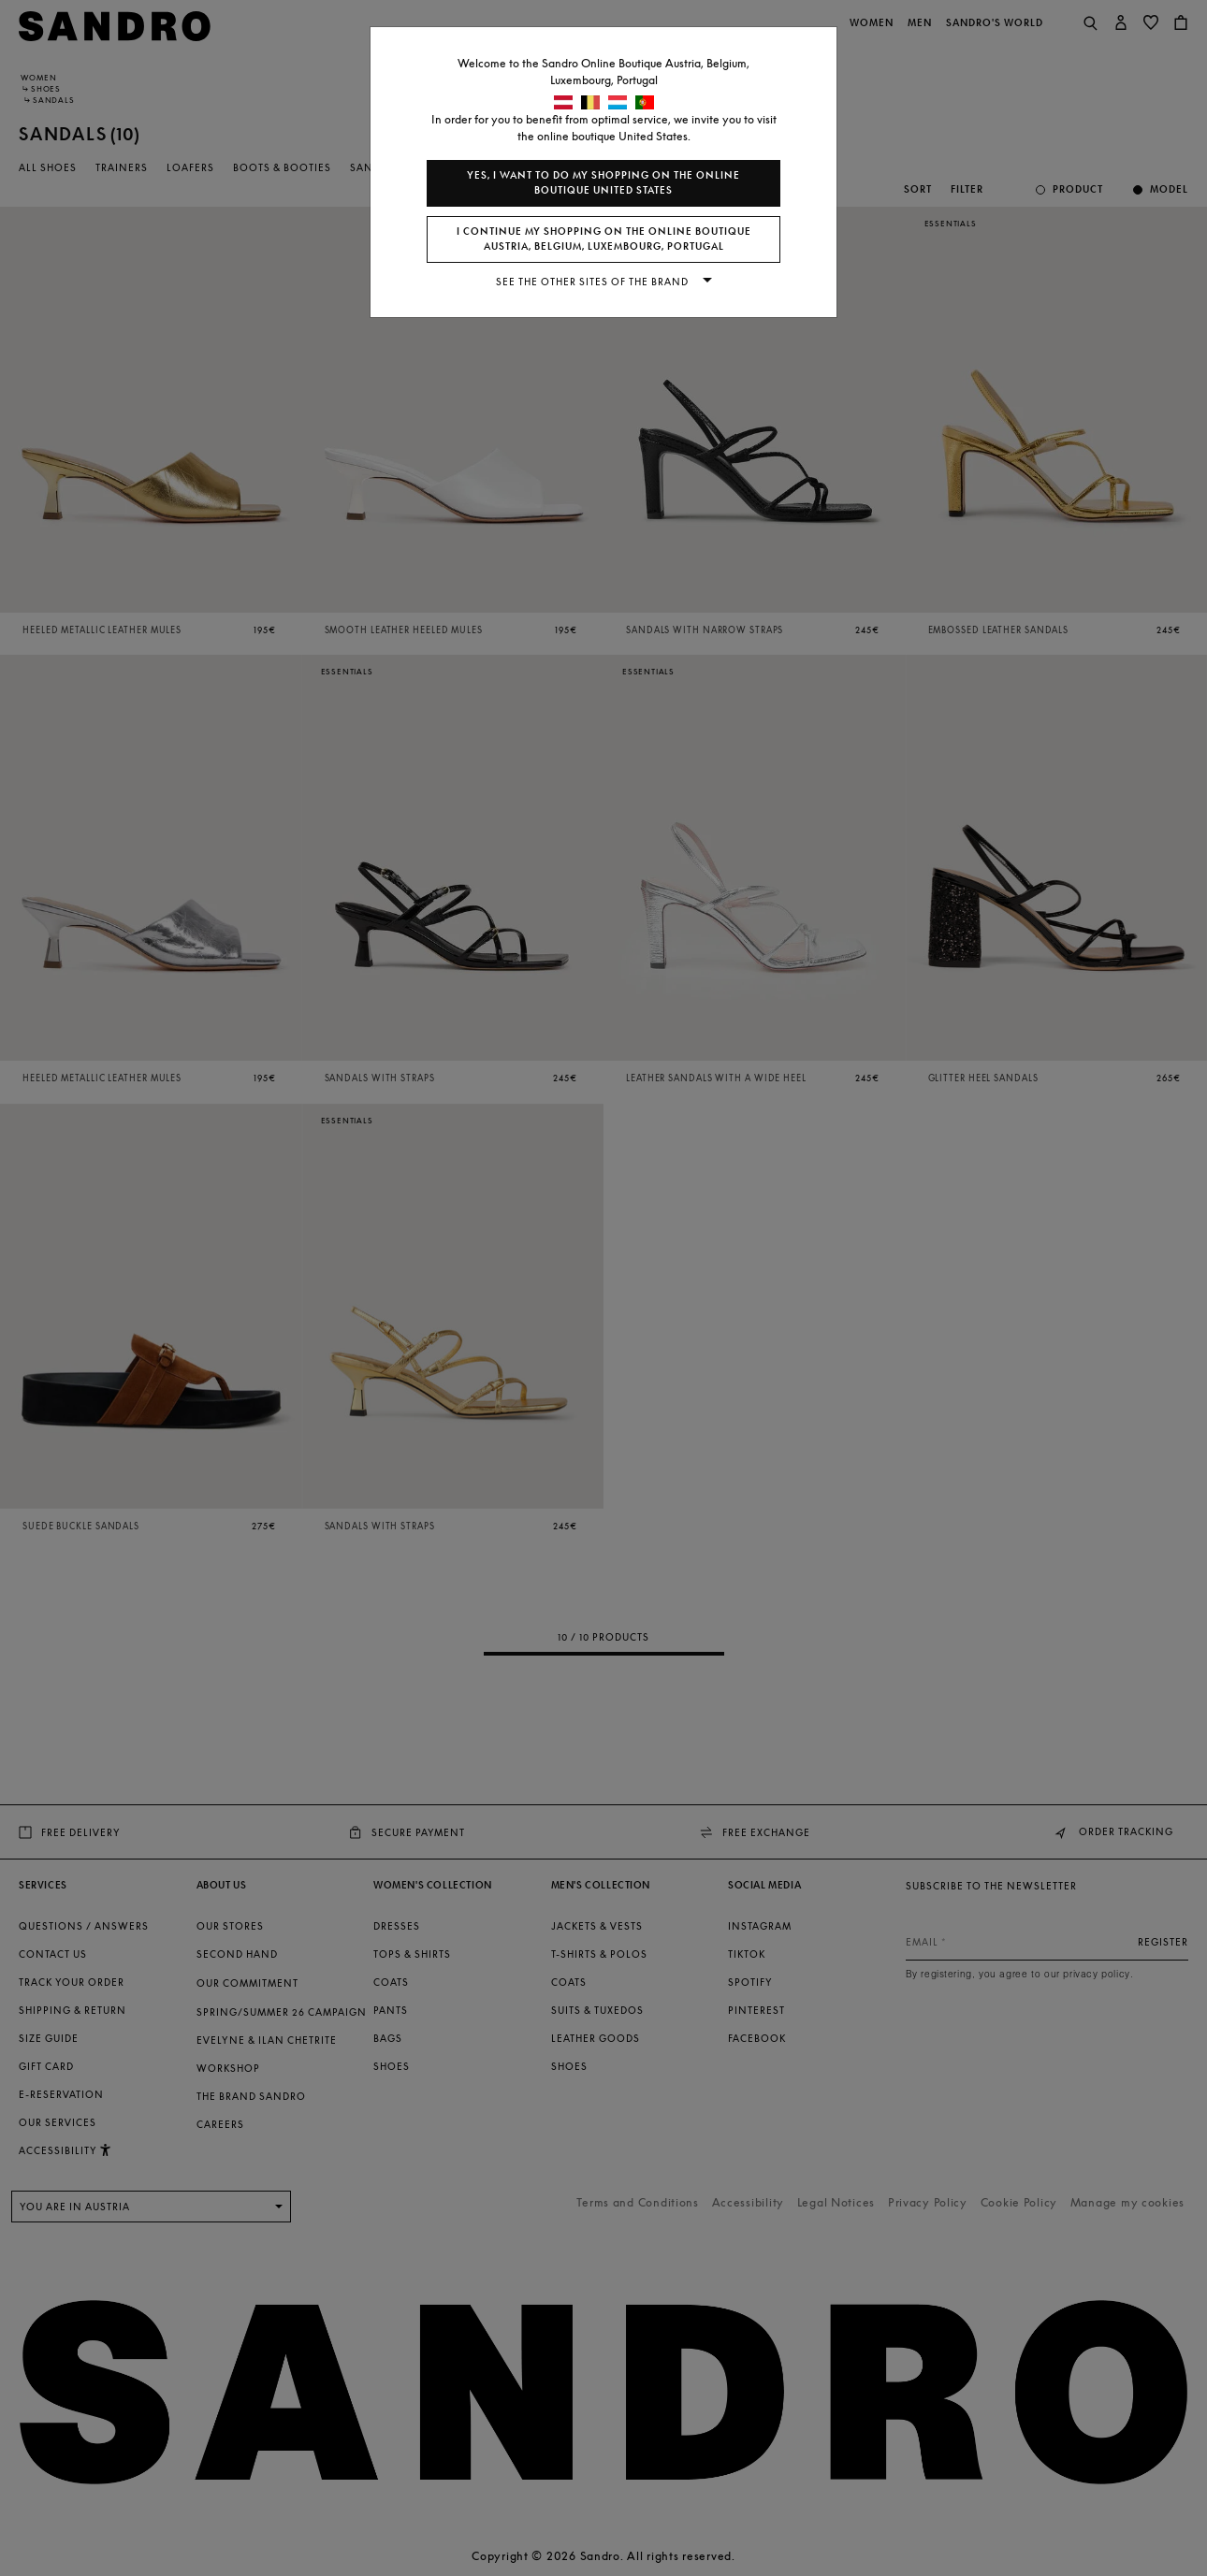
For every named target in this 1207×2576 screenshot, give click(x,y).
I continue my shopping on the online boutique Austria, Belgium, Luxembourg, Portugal (604, 239)
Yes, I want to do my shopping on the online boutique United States (603, 182)
